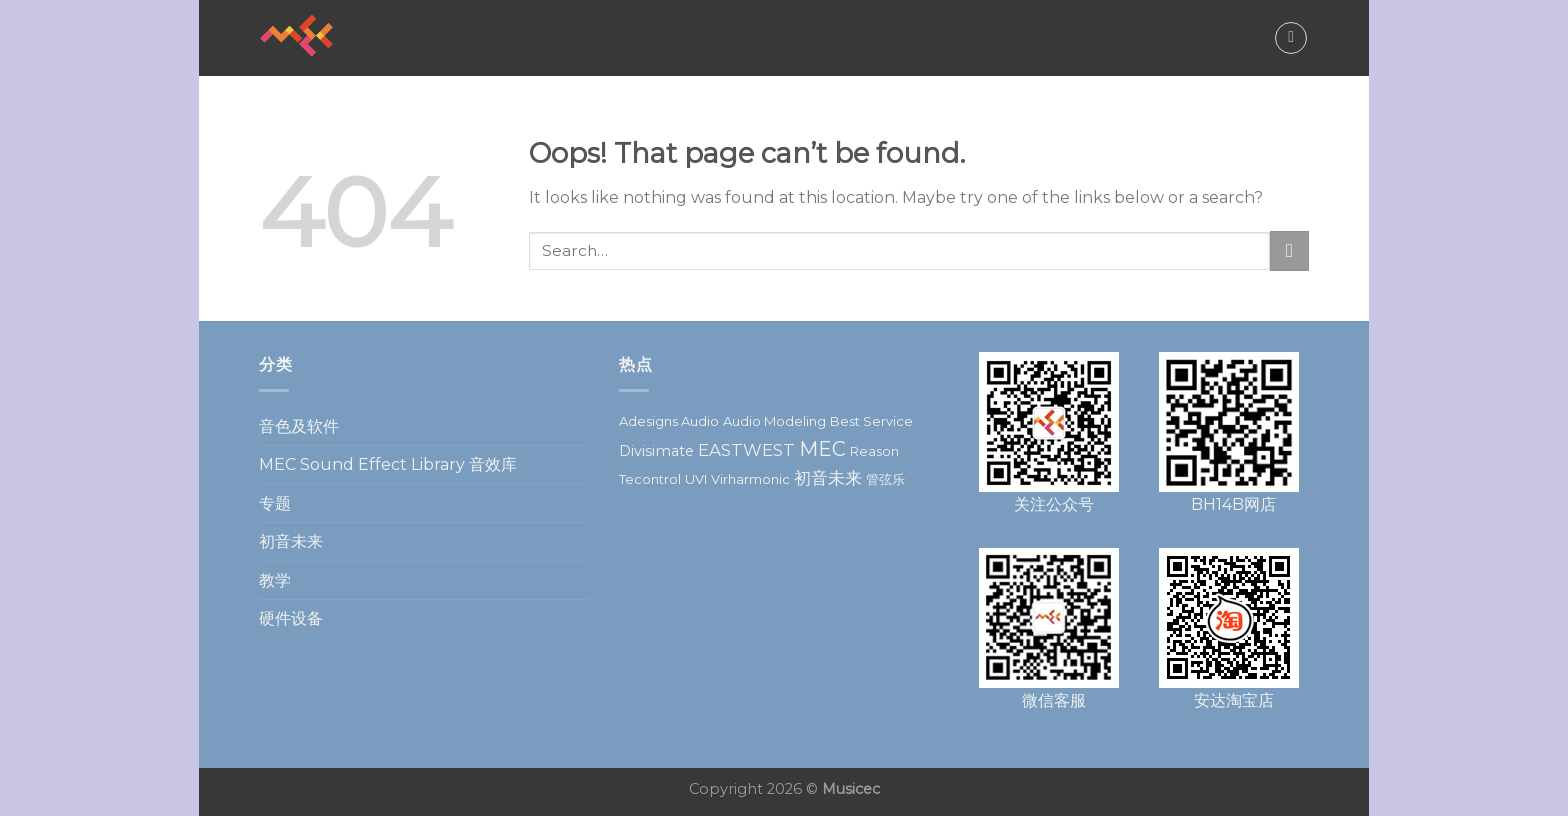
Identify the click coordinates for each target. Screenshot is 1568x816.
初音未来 (291, 541)
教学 (275, 580)
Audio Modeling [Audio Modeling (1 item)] (774, 421)
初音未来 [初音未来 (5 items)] (828, 478)
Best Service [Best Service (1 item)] (871, 421)
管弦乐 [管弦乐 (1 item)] (885, 479)
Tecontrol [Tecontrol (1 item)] (650, 479)
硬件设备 (291, 618)
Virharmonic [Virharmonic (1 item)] (750, 479)
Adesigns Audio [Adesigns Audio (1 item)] (669, 421)
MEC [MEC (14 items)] (822, 449)
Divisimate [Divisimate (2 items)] (656, 451)
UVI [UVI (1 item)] (696, 479)
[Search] (1291, 38)
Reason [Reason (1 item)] (874, 451)
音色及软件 (299, 426)
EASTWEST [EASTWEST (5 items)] (746, 450)
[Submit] (1289, 250)
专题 (275, 503)
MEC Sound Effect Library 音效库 (388, 464)
